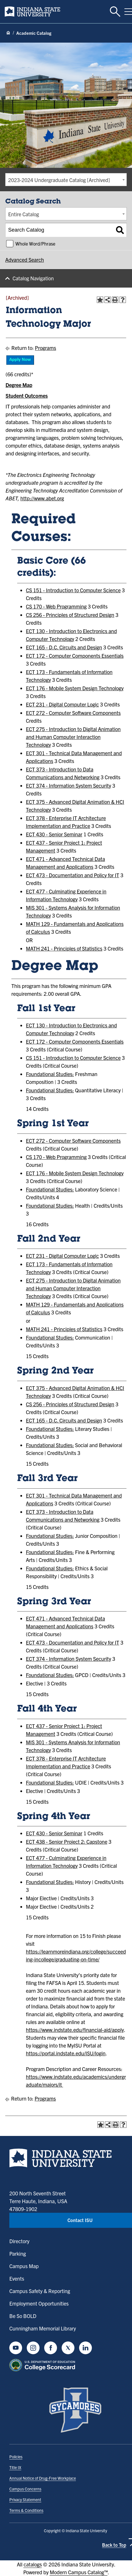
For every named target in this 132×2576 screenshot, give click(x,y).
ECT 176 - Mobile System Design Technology (75, 688)
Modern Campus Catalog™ (79, 2572)
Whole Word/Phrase (35, 243)
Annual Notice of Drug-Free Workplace (42, 2478)
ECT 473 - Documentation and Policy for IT (72, 875)
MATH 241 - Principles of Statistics (64, 948)
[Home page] (8, 33)
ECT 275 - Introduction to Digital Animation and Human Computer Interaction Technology (73, 737)
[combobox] (66, 179)
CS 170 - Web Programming (56, 606)
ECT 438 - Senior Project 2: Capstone (66, 1841)
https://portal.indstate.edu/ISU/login (66, 2053)
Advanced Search (24, 259)
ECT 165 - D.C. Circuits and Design (64, 647)
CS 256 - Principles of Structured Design (70, 614)
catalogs (33, 2564)
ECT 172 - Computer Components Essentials (75, 655)
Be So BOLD (22, 2315)
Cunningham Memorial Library (42, 2328)
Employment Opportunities (39, 2303)
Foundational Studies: (50, 1074)
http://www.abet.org (42, 498)
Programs (45, 347)
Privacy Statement (25, 2499)
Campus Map (24, 2266)
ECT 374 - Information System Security (68, 785)
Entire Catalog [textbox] (23, 214)
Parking (17, 2253)
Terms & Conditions (26, 2510)
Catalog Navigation (33, 278)
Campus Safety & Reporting (39, 2291)
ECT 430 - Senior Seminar (54, 834)
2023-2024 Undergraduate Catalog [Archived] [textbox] (59, 180)
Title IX (15, 2467)
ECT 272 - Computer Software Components (73, 712)
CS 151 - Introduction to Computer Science (73, 590)
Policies (15, 2456)
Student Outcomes (27, 395)
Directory (19, 2241)
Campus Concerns (25, 2488)
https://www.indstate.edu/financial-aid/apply (75, 2029)
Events (16, 2278)
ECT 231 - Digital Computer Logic (62, 704)
